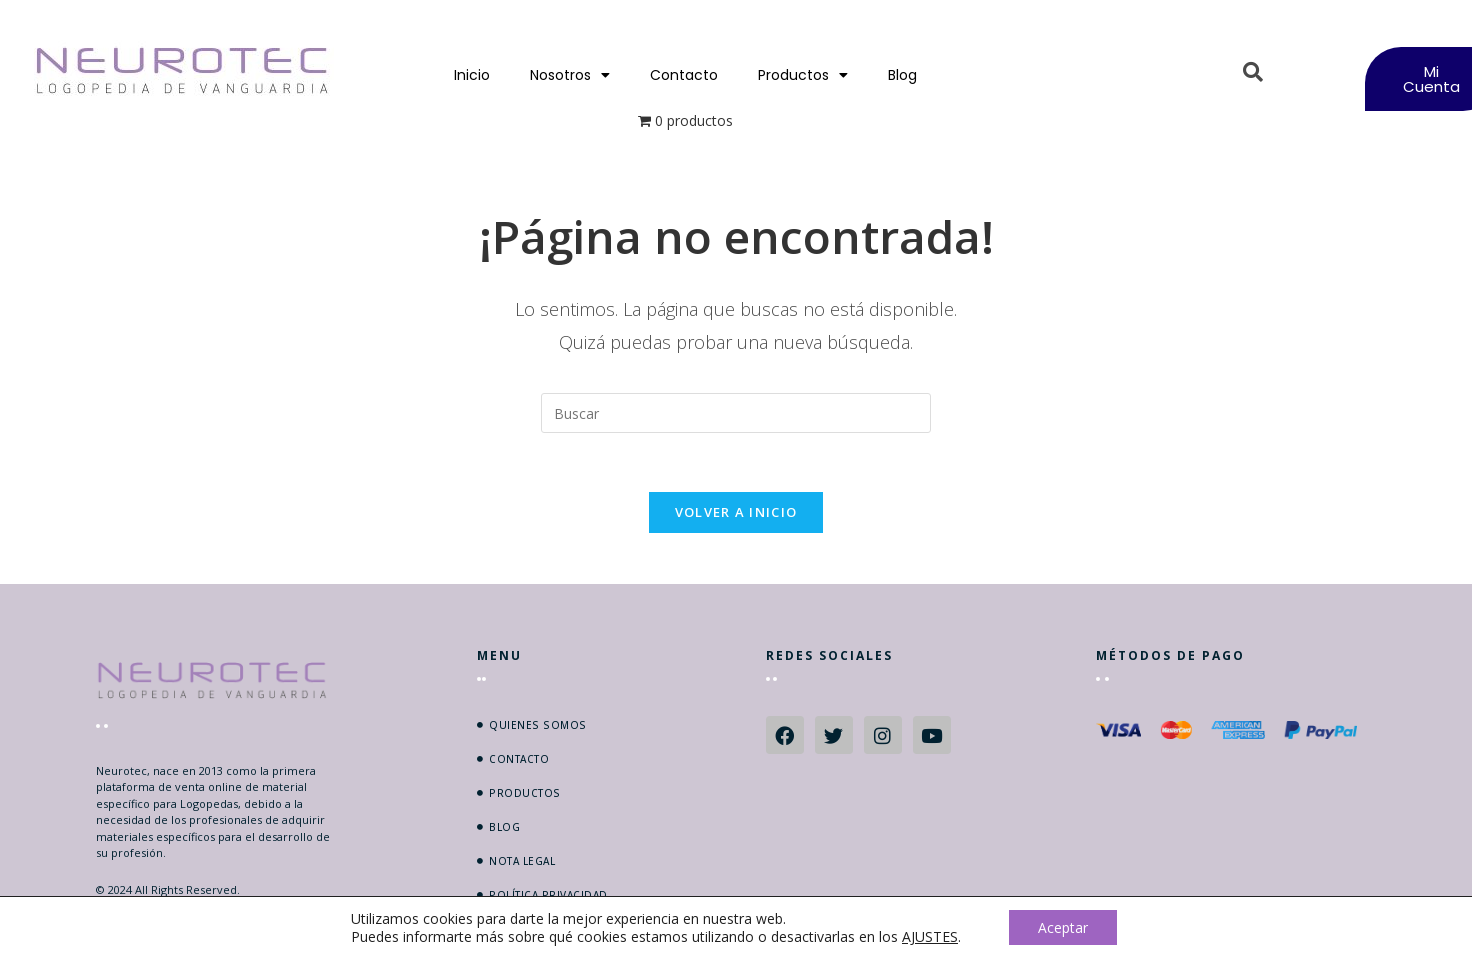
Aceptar (1063, 926)
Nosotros (570, 75)
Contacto (684, 75)
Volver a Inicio (736, 514)
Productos (803, 75)
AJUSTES (929, 936)
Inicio (472, 75)
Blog (902, 75)
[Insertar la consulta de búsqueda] (736, 413)
